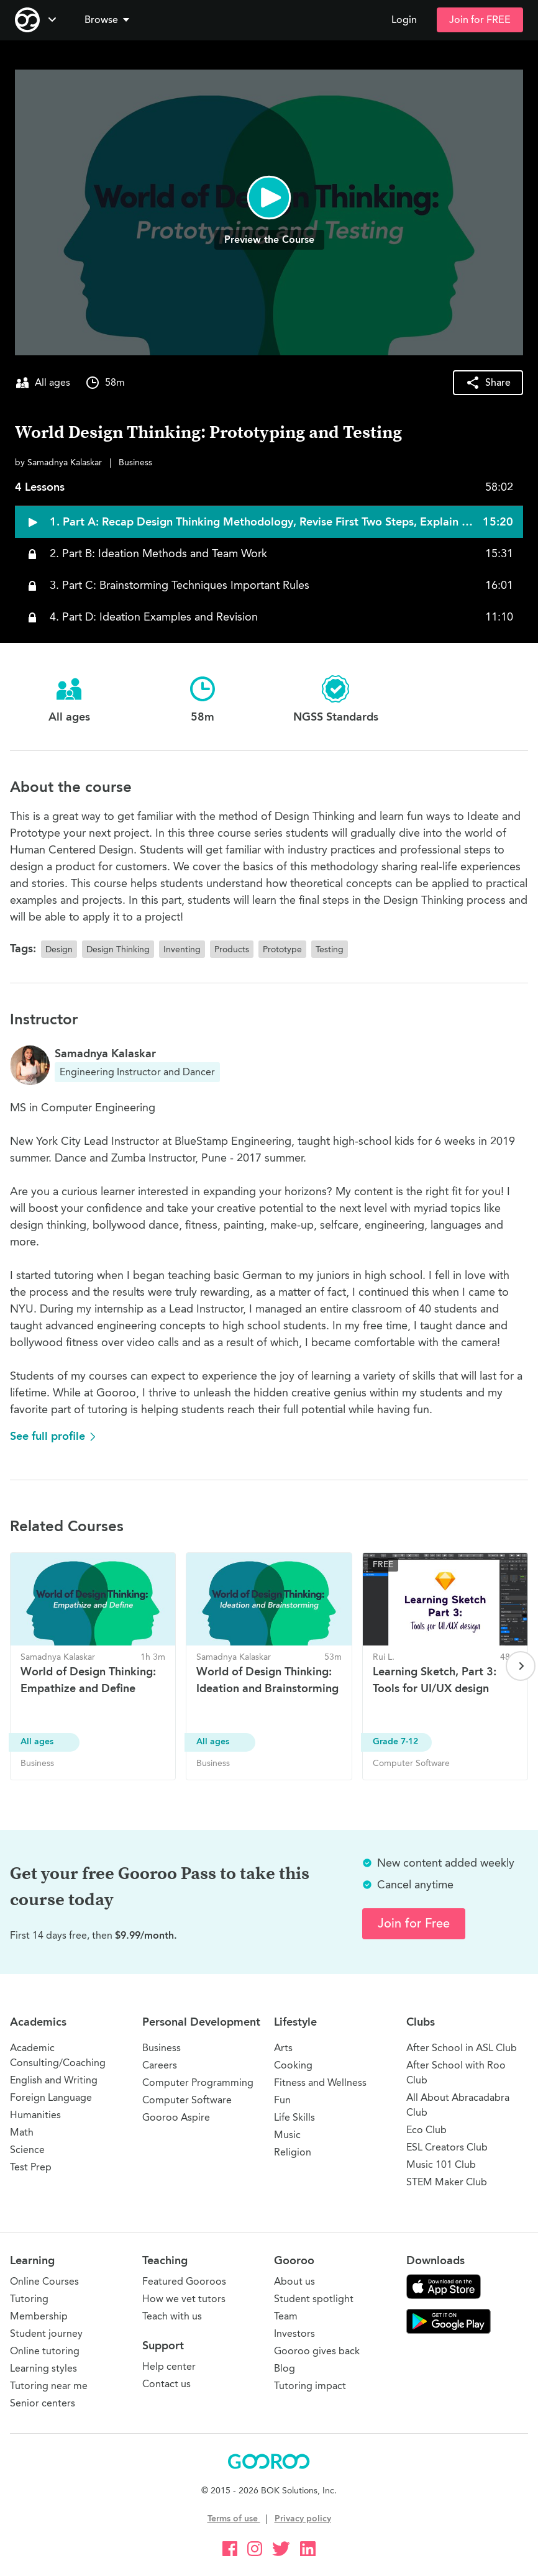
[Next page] (521, 1666)
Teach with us (172, 2316)
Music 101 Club (441, 2164)
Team (286, 2316)
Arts (283, 2048)
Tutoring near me (49, 2386)
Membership (39, 2316)
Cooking (293, 2065)
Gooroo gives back (317, 2351)
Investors (294, 2333)
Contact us (166, 2384)
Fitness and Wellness (320, 2082)
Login (404, 20)
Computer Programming (197, 2082)
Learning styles (43, 2368)
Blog (284, 2368)
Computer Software (187, 2100)
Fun (282, 2100)
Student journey (46, 2333)
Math (22, 2132)
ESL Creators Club (447, 2147)
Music (287, 2135)
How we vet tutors (184, 2299)
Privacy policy (303, 2518)
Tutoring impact (310, 2386)
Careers (159, 2065)
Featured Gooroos (184, 2281)
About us (294, 2281)
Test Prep (31, 2167)
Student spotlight (313, 2299)
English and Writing (54, 2080)
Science (27, 2149)
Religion (292, 2152)
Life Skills (294, 2117)
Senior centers (42, 2403)
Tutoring (29, 2299)
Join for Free (414, 1923)
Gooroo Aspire (176, 2117)
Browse (108, 20)
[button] (109, 19)
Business (161, 2048)
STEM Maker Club (446, 2182)
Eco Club (426, 2130)
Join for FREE (480, 20)
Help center (169, 2366)
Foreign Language (51, 2097)
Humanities (35, 2115)
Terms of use (233, 2518)
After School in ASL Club (461, 2048)
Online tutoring (45, 2351)
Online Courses (44, 2281)
